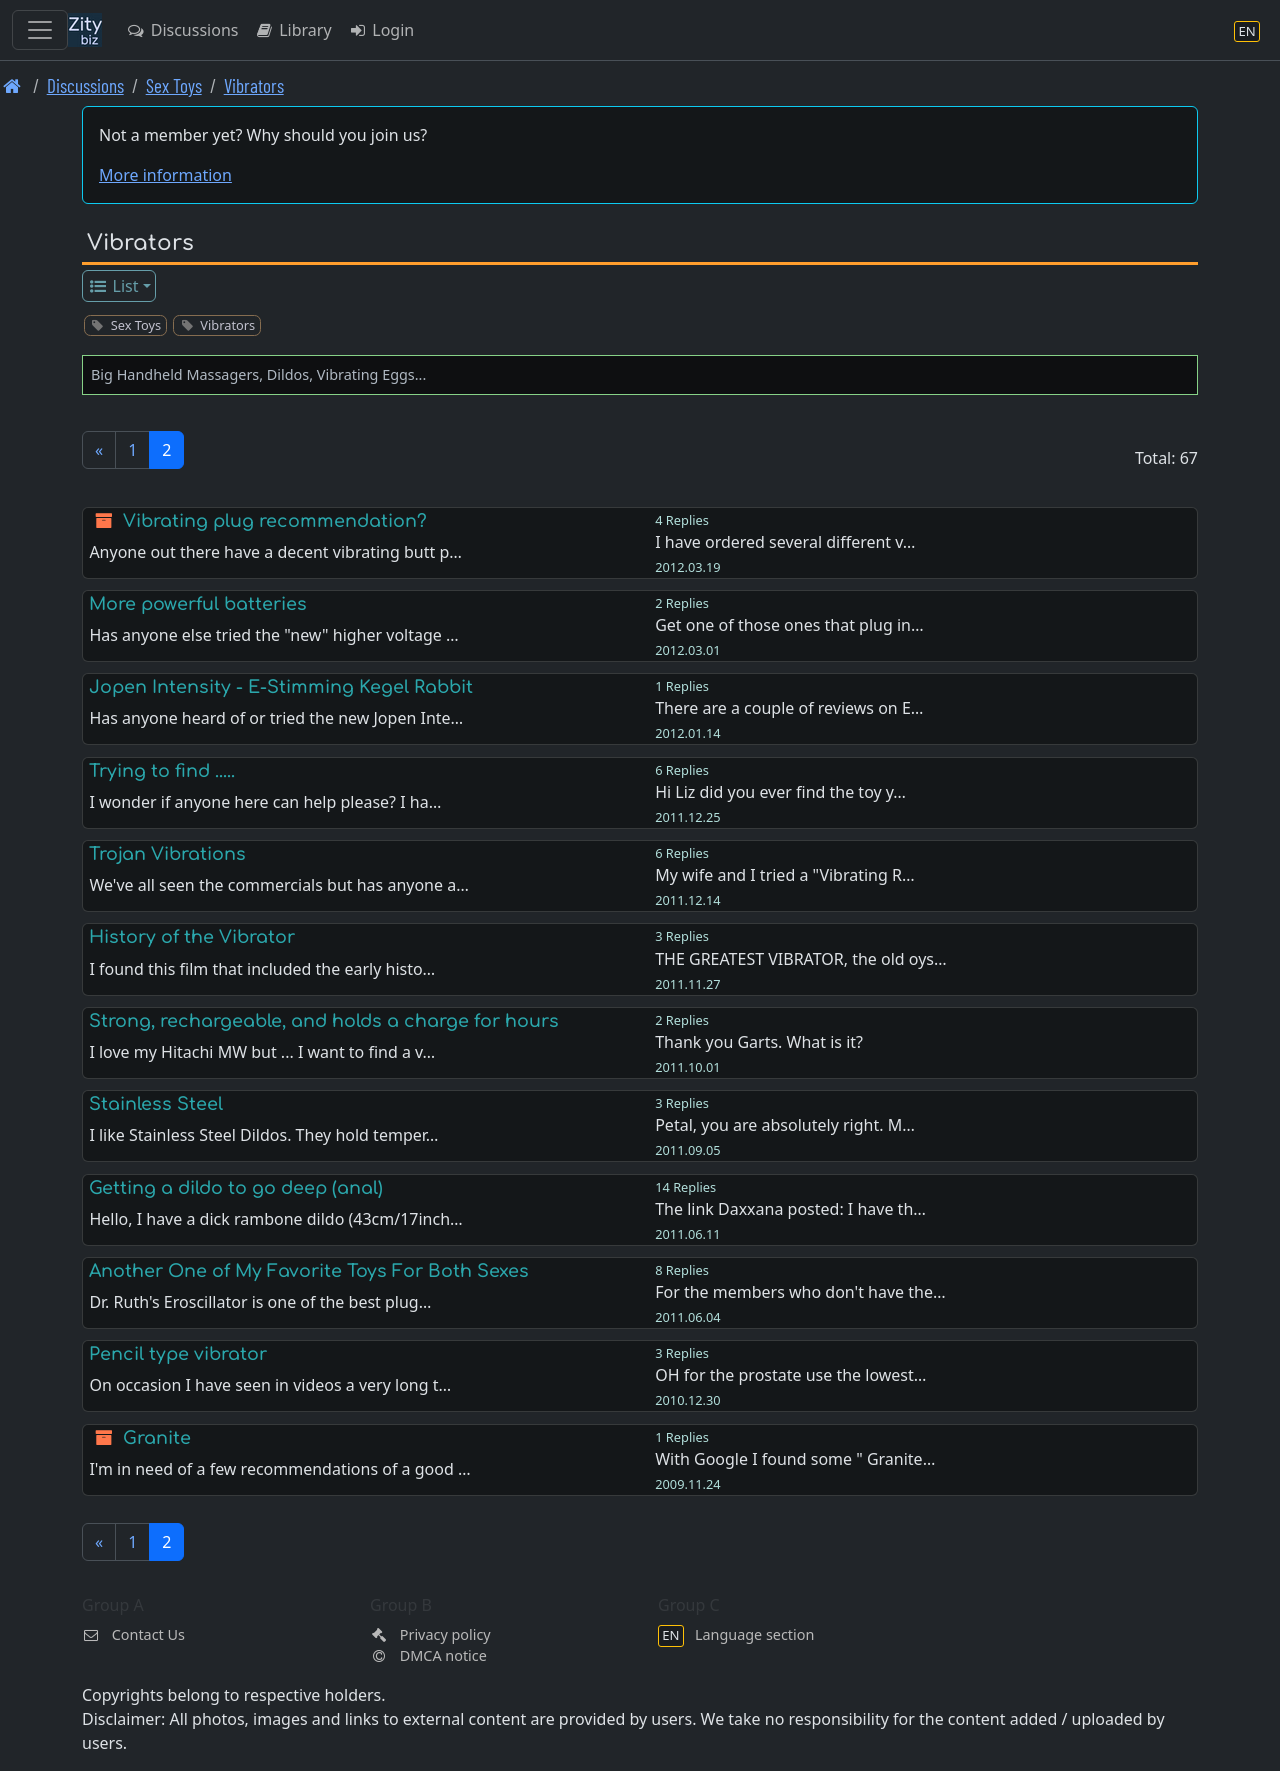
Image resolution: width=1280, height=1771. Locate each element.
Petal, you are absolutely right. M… (785, 1125)
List (113, 286)
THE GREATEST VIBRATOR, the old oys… (801, 959)
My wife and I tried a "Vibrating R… (784, 875)
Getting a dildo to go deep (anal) (236, 1188)
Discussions (182, 30)
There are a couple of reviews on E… (789, 708)
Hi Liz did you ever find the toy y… (780, 792)
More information (165, 175)
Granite (157, 1438)
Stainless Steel (156, 1104)
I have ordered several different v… (785, 542)
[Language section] (1247, 30)
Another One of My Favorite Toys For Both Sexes (309, 1271)
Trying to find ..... (162, 771)
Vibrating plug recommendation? (275, 521)
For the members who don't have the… (800, 1292)
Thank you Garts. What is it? (759, 1042)
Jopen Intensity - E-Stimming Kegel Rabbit (281, 687)
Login (381, 30)
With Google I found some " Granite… (795, 1459)
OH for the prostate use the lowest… (790, 1375)
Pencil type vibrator (178, 1354)
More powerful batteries (198, 604)
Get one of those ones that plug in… (789, 625)
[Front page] (12, 85)
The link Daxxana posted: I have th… (790, 1209)
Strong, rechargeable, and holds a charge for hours (324, 1021)
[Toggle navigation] (40, 30)
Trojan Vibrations (167, 854)
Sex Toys (174, 85)
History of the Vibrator (192, 937)
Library (292, 30)
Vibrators (254, 85)
